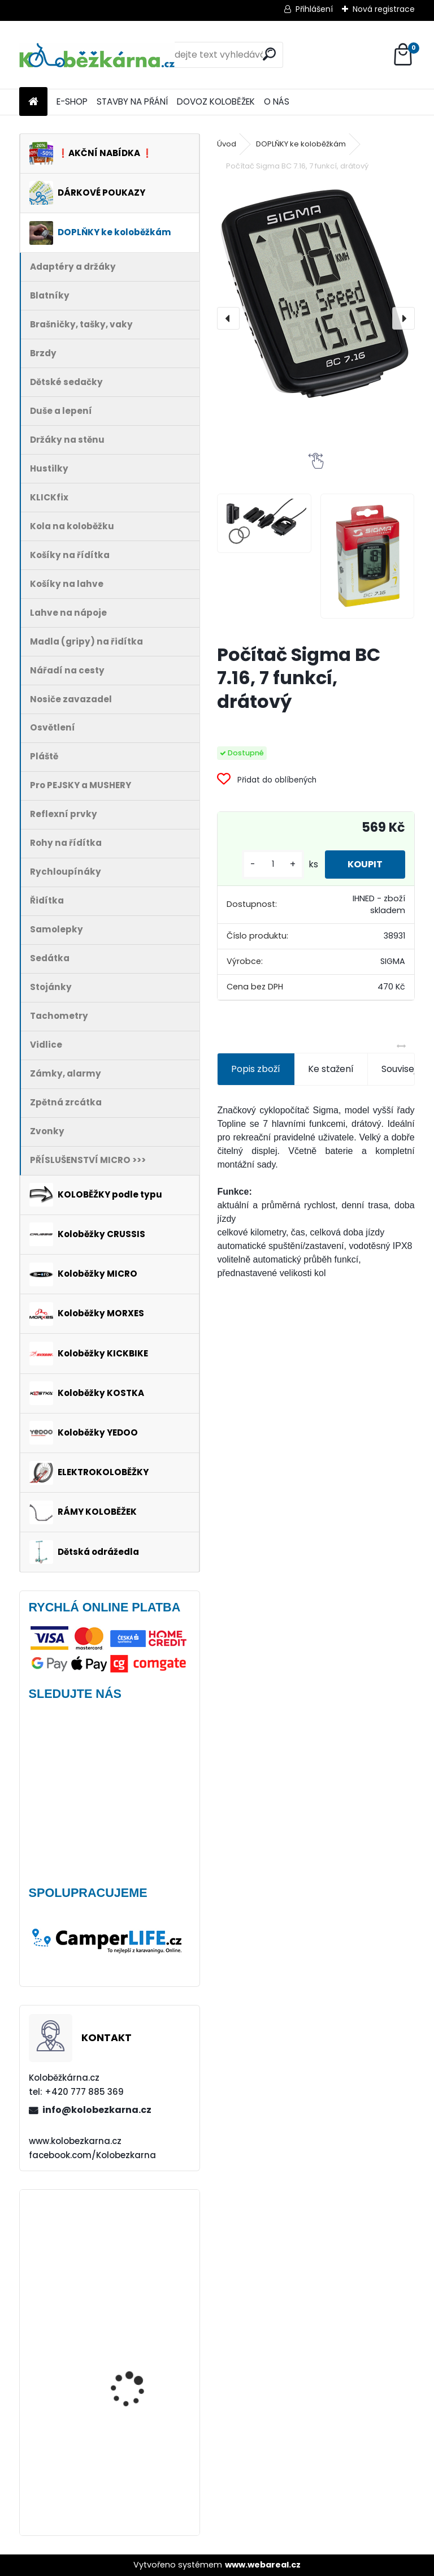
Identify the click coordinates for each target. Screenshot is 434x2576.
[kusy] (273, 864)
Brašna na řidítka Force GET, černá (140, 2248)
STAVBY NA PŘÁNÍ (132, 101)
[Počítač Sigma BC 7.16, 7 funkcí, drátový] (315, 295)
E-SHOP (72, 101)
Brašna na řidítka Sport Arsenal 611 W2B (140, 2346)
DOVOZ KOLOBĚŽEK (216, 101)
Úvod (226, 144)
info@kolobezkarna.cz (96, 2109)
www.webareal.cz (263, 2564)
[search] (269, 53)
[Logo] (97, 55)
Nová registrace (384, 9)
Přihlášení (314, 9)
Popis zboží (255, 1068)
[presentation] (228, 318)
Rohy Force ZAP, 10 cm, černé (138, 2442)
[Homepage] (33, 102)
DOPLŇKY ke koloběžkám (301, 144)
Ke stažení (331, 1068)
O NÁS (276, 101)
